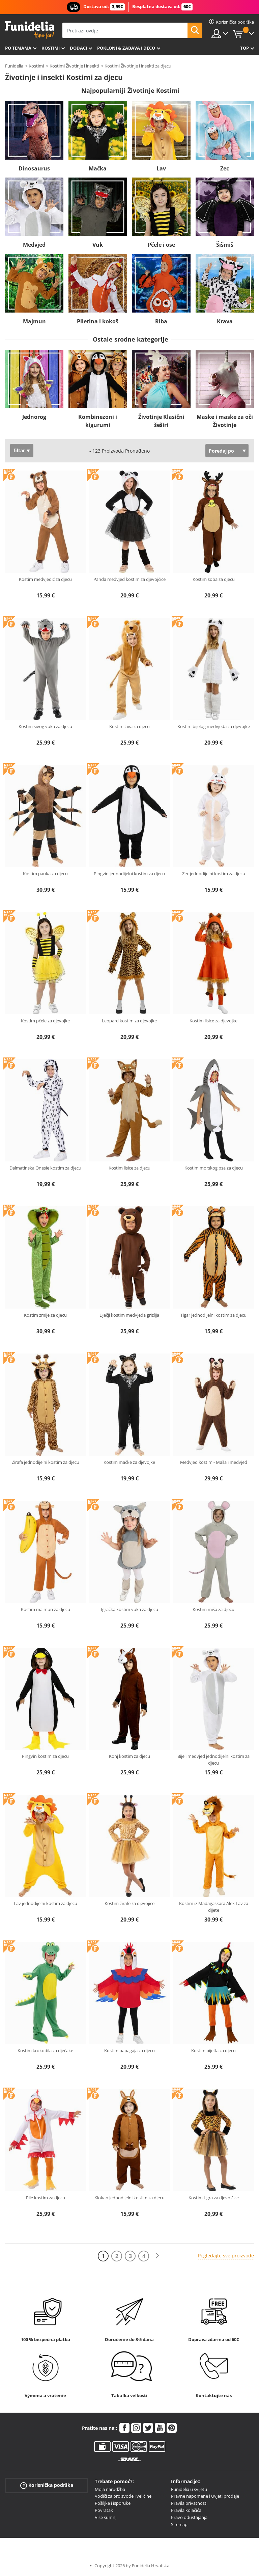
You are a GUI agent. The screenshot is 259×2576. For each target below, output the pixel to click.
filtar (19, 450)
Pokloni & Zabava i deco (126, 48)
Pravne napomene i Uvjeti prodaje (205, 2496)
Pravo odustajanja (189, 2517)
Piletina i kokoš (97, 321)
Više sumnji (106, 2517)
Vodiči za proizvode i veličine (123, 2496)
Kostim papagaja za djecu (129, 2050)
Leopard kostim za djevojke (129, 1021)
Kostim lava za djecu (129, 726)
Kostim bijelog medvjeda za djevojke (213, 726)
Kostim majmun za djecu (45, 1609)
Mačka (98, 168)
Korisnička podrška (46, 2485)
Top (244, 48)
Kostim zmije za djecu (45, 1315)
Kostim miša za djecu (213, 1609)
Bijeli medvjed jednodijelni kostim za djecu (213, 1759)
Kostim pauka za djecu (45, 873)
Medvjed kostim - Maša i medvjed (213, 1462)
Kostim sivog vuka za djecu (45, 726)
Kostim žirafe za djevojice (129, 1903)
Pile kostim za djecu (45, 2198)
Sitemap (179, 2524)
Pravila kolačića (186, 2510)
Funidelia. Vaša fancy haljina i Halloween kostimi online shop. (29, 30)
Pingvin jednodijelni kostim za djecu (129, 873)
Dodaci (78, 48)
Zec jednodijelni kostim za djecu (213, 873)
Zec (224, 168)
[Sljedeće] (157, 2255)
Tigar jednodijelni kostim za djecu (213, 1315)
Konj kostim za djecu (129, 1756)
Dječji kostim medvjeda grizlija (129, 1315)
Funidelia (14, 66)
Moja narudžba (110, 2489)
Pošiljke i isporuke (113, 2503)
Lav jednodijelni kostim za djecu (45, 1903)
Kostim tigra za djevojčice (214, 2198)
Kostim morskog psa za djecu (213, 1168)
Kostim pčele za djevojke (45, 1021)
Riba (161, 321)
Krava (225, 321)
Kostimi (50, 48)
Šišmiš (224, 244)
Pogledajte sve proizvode (226, 2255)
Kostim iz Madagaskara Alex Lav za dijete (213, 1906)
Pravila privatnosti (189, 2503)
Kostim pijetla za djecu (213, 2050)
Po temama (18, 48)
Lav (161, 168)
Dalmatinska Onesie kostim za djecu (45, 1168)
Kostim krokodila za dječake (45, 2050)
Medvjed (34, 244)
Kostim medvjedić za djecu (45, 579)
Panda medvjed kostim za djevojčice (129, 579)
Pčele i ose (161, 244)
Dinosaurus (34, 168)
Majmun (34, 321)
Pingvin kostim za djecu (45, 1756)
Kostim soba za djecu (214, 579)
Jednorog (34, 417)
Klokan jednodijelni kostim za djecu (129, 2198)
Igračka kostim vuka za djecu (129, 1609)
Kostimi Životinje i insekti (74, 66)
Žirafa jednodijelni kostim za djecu (45, 1462)
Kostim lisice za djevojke (213, 1021)
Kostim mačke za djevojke (129, 1462)
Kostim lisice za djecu (129, 1168)
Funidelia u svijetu (189, 2489)
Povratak (104, 2510)
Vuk (97, 244)
